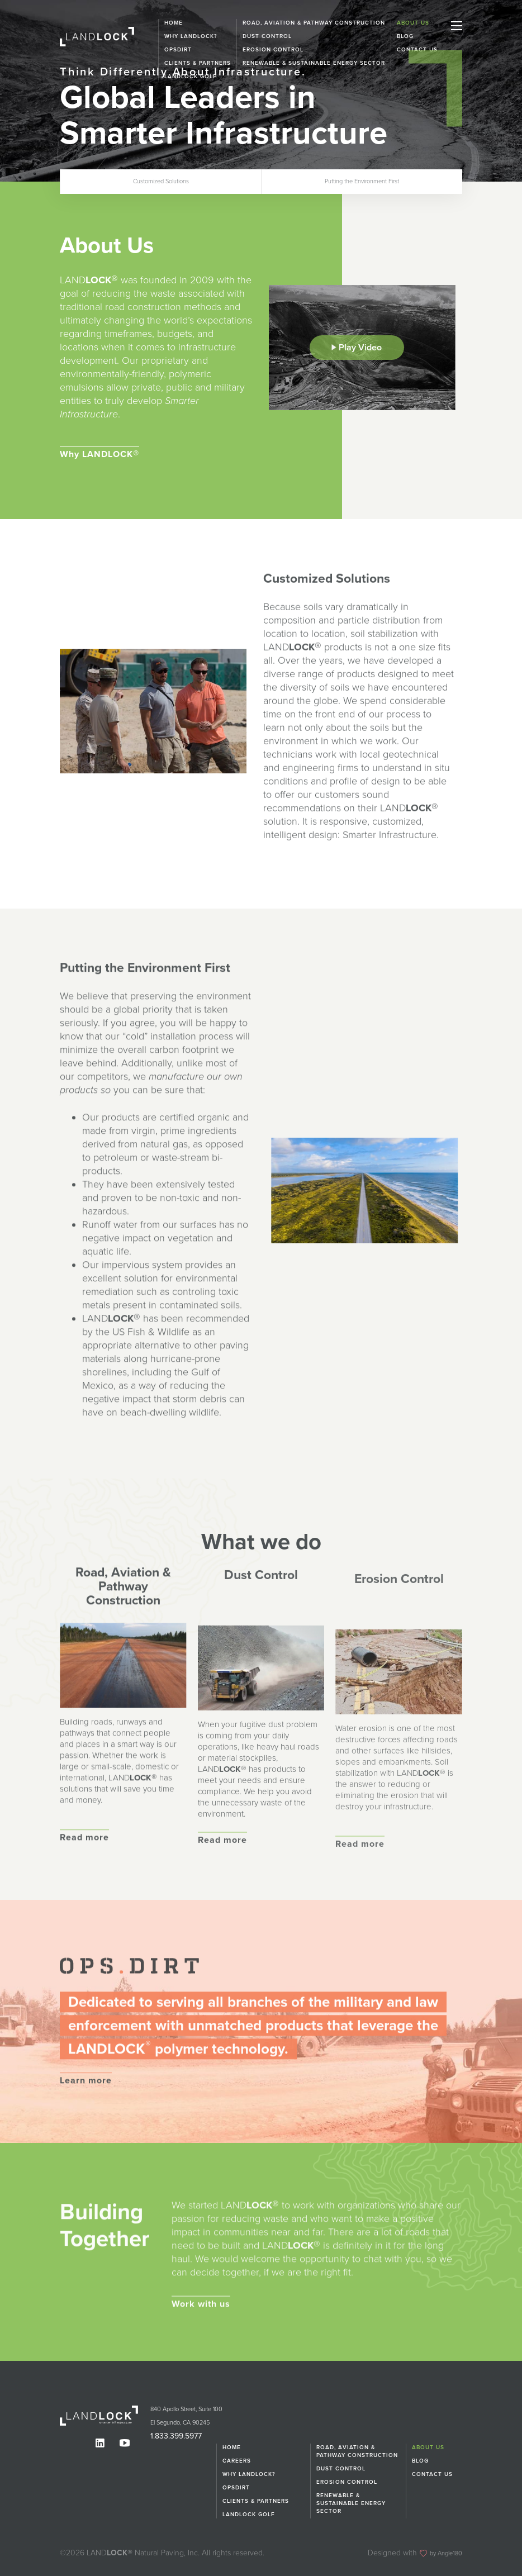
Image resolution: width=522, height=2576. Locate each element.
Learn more (86, 2132)
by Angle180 (441, 2552)
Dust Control (267, 36)
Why (99, 460)
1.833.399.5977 (169, 2436)
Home (173, 23)
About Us (413, 23)
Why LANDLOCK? (190, 36)
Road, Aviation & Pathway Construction (314, 23)
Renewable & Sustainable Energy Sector (351, 2503)
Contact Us (417, 49)
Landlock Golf (248, 2514)
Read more (84, 1889)
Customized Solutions (161, 181)
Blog (405, 36)
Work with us (201, 2355)
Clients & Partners (255, 2500)
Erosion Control (346, 2481)
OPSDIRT (236, 2487)
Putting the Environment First (362, 181)
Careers (236, 2460)
